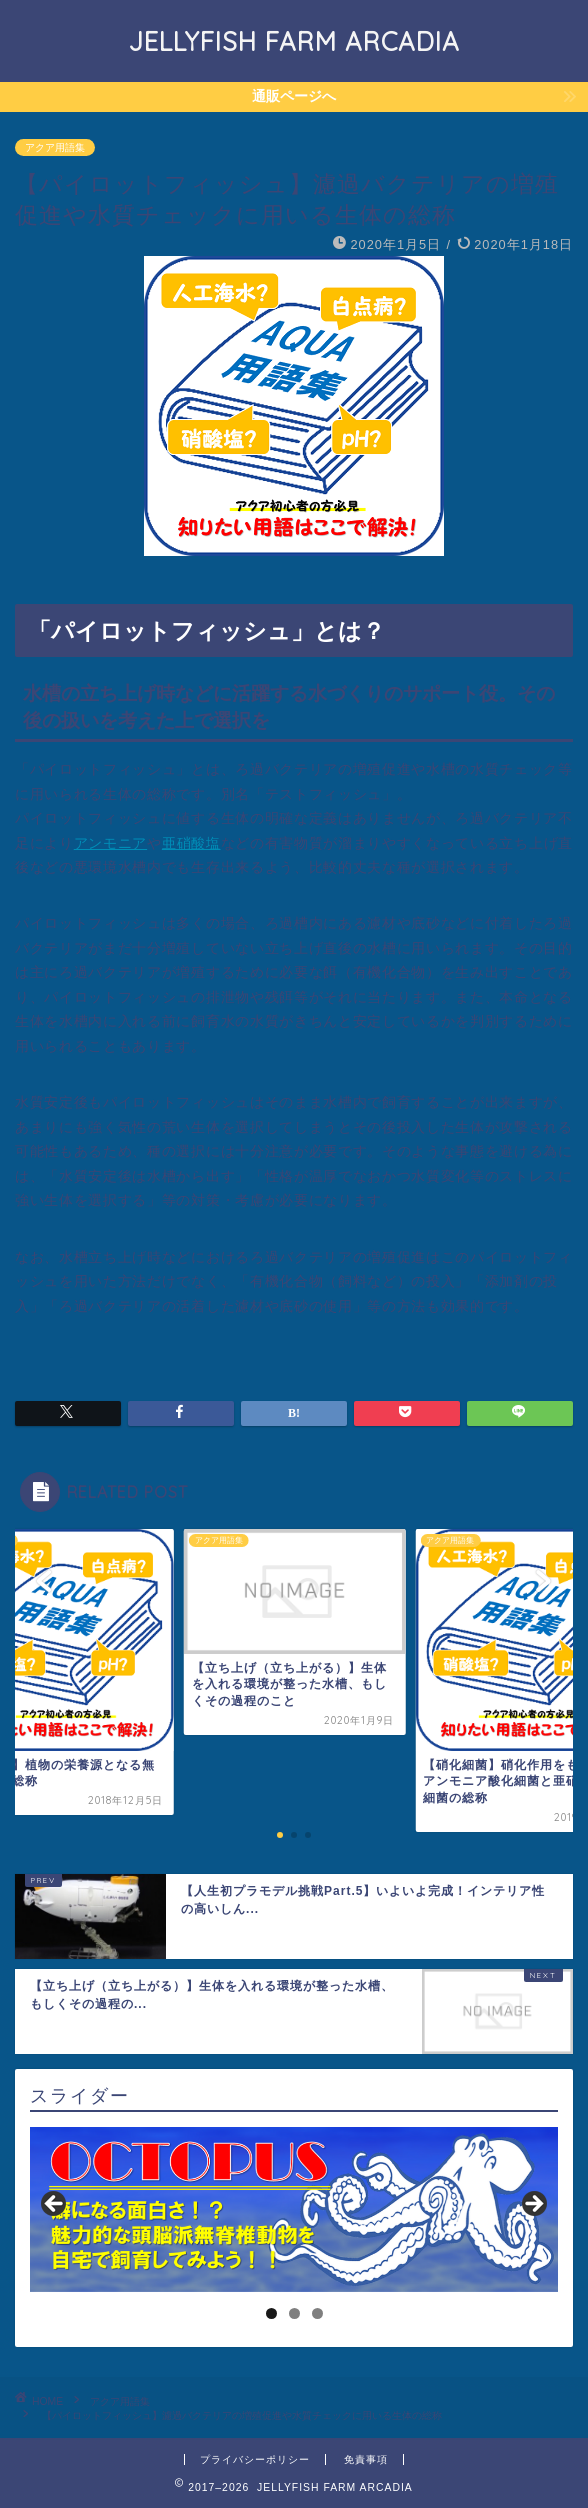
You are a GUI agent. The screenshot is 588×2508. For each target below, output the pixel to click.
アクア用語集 (55, 147)
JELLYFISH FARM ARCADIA (294, 41)
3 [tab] (317, 2313)
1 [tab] (271, 2313)
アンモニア (110, 843)
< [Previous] (55, 2205)
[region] (294, 2210)
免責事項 (366, 2459)
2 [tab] (294, 2313)
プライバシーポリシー (255, 2459)
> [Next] (533, 2205)
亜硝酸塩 (191, 843)
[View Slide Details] (294, 2210)
